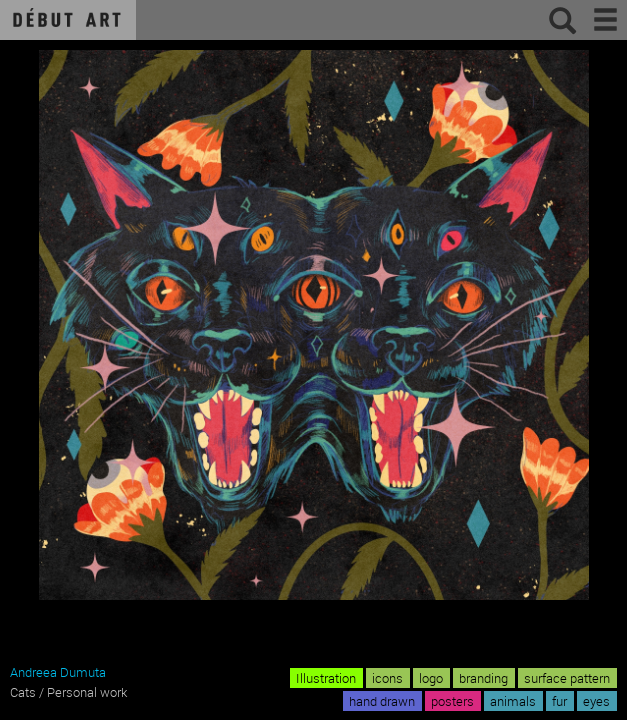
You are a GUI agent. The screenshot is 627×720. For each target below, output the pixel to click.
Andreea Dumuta (58, 672)
